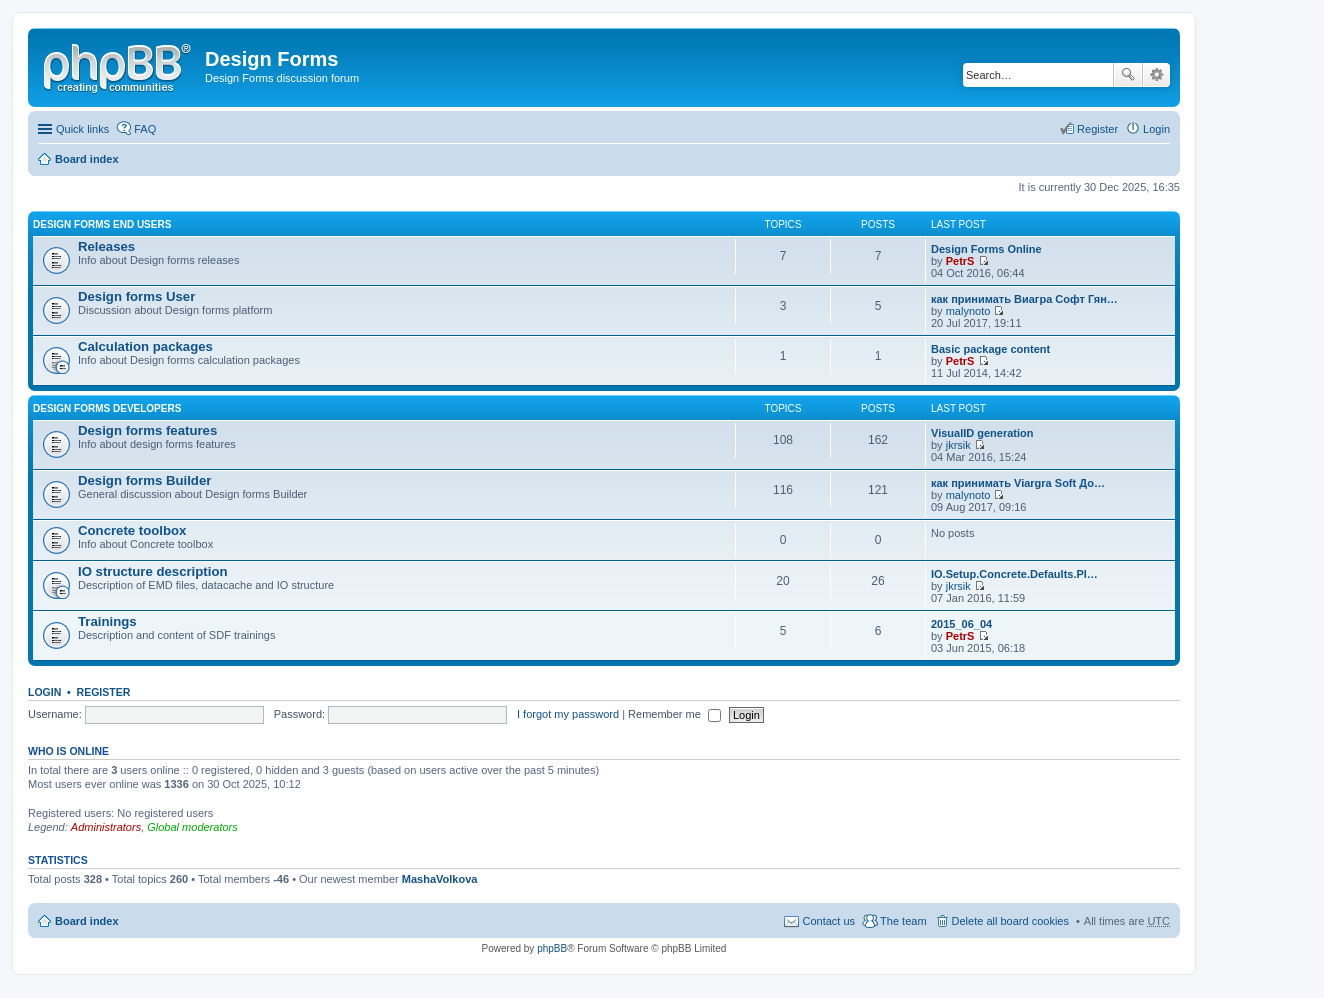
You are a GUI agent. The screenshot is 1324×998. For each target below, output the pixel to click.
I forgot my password (568, 714)
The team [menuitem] (903, 921)
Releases (106, 246)
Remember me (674, 714)
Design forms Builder (144, 480)
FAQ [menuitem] (145, 129)
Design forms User (136, 296)
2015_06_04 (961, 624)
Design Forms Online (986, 249)
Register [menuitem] (1097, 129)
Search (1128, 75)
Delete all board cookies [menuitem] (1010, 921)
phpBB (552, 948)
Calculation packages (145, 346)
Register (104, 692)
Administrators (106, 827)
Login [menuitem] (1156, 129)
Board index (87, 159)
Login (44, 692)
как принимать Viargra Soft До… (1018, 483)
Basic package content (990, 349)
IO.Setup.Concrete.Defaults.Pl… (1014, 574)
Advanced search (1156, 75)
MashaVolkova (440, 879)
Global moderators (192, 827)
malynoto (968, 311)
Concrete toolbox (132, 530)
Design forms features (147, 430)
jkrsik (958, 445)
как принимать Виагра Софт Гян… (1024, 299)
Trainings (107, 621)
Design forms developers (107, 408)
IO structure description (153, 571)
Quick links (82, 129)
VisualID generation (982, 433)
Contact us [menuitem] (828, 921)
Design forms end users (102, 224)
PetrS (960, 261)
